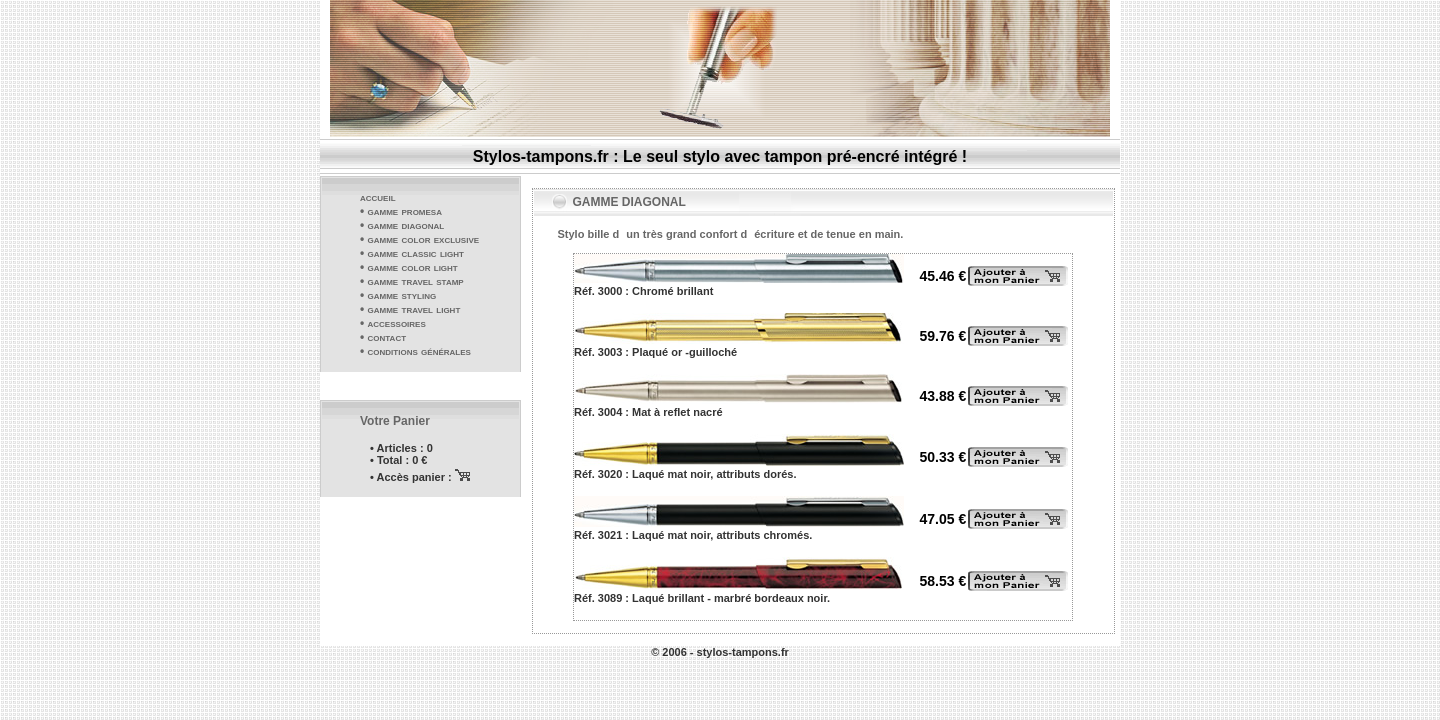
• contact (383, 337)
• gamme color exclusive (419, 239)
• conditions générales (415, 351)
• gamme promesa (401, 211)
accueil (378, 197)
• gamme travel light (410, 309)
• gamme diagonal (402, 225)
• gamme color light (409, 267)
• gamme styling (398, 295)
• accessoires (393, 323)
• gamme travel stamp (412, 281)
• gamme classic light (412, 253)
